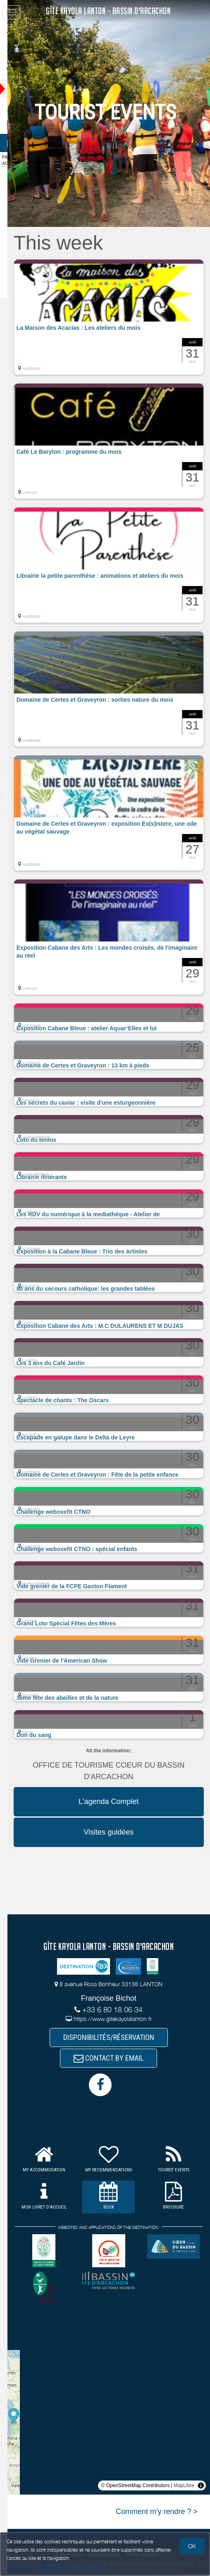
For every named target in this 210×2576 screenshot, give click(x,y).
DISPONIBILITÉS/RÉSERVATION (116, 2038)
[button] (116, 317)
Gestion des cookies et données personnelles (55, 2566)
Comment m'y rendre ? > (157, 2513)
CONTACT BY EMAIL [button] (116, 2059)
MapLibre (184, 2487)
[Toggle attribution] (201, 2488)
